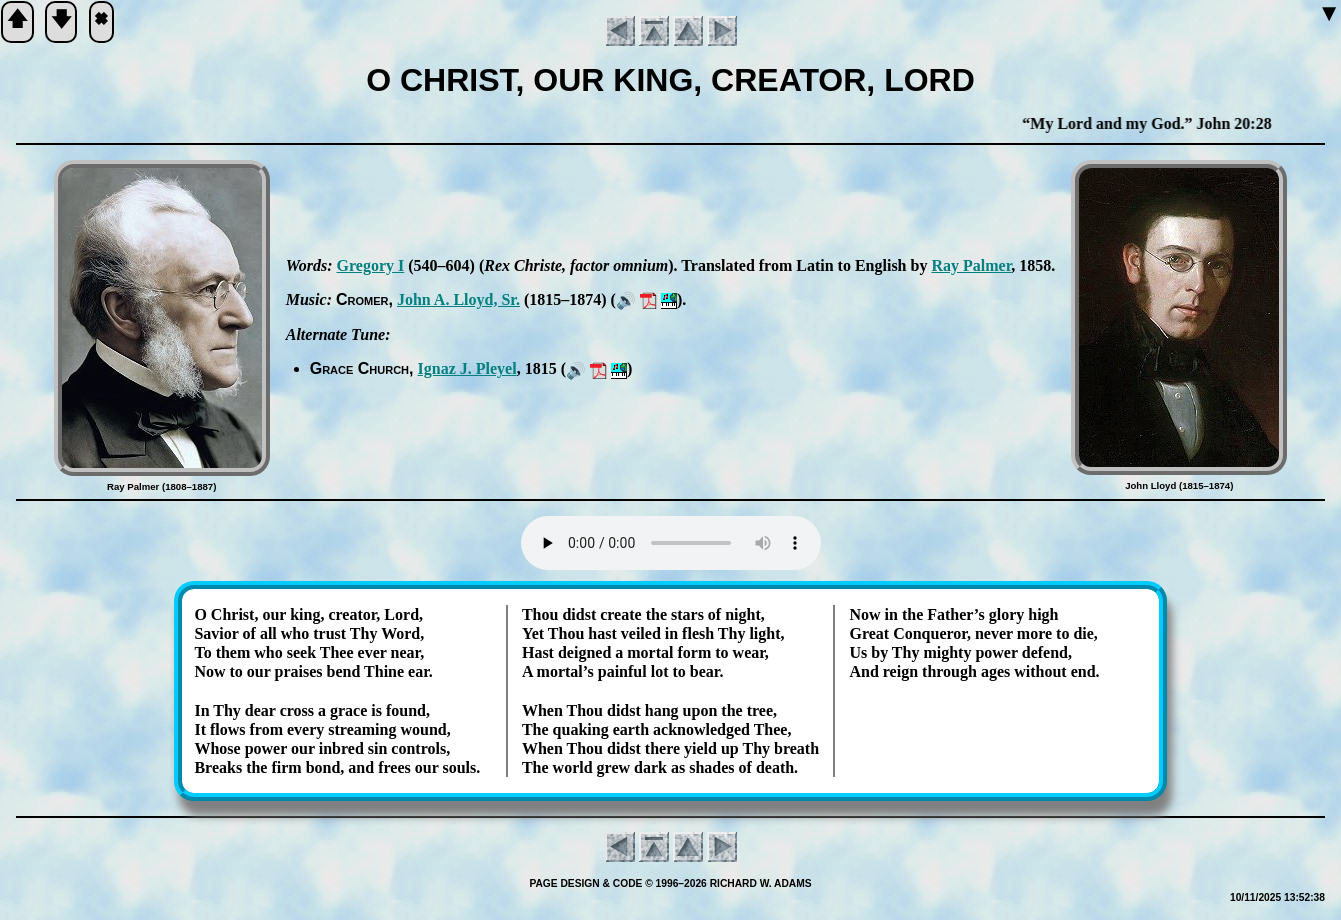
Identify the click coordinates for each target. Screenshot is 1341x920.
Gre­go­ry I (371, 265)
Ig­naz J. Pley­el (467, 368)
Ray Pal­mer (971, 265)
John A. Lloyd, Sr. (458, 299)
